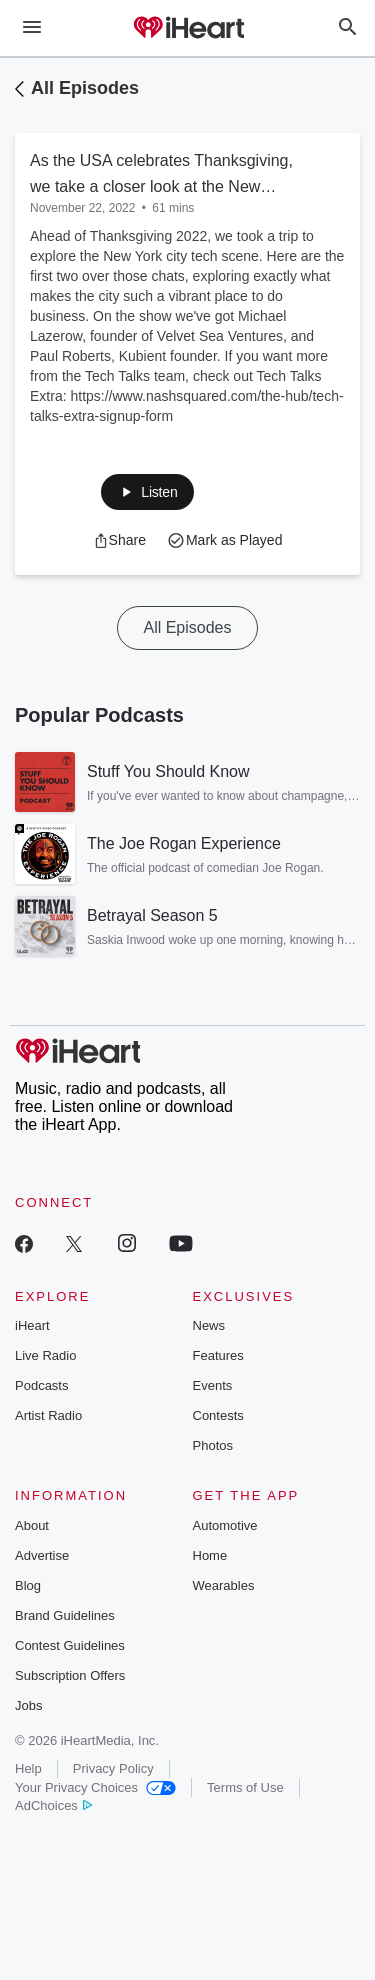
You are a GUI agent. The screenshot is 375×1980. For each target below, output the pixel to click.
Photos (213, 1445)
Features (218, 1355)
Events (213, 1385)
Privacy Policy (113, 1768)
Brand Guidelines (65, 1615)
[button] (147, 492)
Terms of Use (245, 1787)
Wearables (224, 1585)
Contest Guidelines (70, 1645)
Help (28, 1768)
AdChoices (53, 1805)
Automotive (225, 1525)
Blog (28, 1585)
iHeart (32, 1325)
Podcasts (41, 1385)
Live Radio (45, 1355)
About (32, 1525)
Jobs (28, 1705)
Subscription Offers (70, 1675)
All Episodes (85, 88)
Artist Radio (48, 1415)
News (209, 1325)
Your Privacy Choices (95, 1787)
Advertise (42, 1555)
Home (210, 1555)
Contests (218, 1415)
